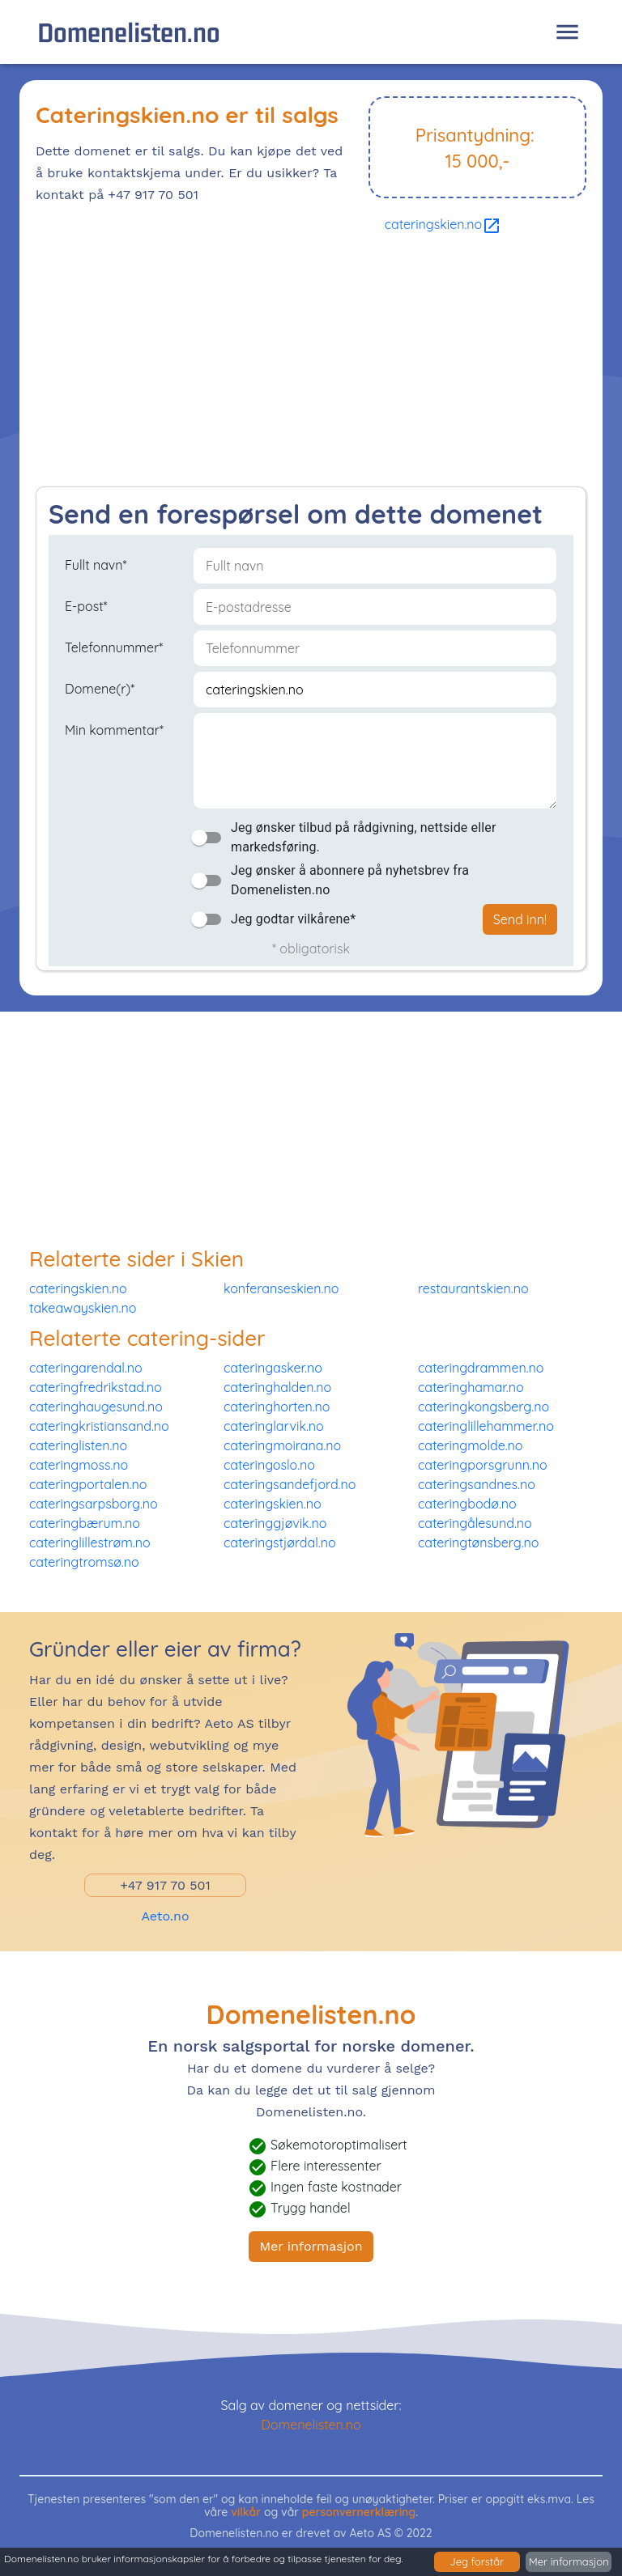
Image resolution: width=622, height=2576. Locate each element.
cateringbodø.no (467, 1504)
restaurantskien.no (473, 1288)
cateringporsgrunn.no (482, 1465)
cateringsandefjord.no (290, 1484)
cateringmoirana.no (282, 1445)
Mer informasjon (310, 2246)
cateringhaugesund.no (96, 1406)
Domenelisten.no (128, 32)
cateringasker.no (273, 1368)
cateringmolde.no (470, 1445)
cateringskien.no (443, 224)
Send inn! (520, 919)
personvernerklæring (359, 2512)
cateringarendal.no (86, 1368)
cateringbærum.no (84, 1523)
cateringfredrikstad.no (95, 1387)
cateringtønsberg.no (478, 1542)
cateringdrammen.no (481, 1368)
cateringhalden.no (277, 1387)
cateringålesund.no (475, 1523)
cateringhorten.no (277, 1406)
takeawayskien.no (82, 1308)
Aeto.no (165, 1916)
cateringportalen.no (88, 1484)
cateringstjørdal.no (280, 1542)
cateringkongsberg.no (483, 1406)
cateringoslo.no (269, 1465)
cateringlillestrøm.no (90, 1542)
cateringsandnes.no (476, 1484)
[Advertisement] (311, 365)
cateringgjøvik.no (275, 1523)
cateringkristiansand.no (99, 1426)
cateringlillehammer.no (486, 1426)
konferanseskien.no (281, 1288)
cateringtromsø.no (84, 1562)
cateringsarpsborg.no (93, 1504)
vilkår (246, 2512)
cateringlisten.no (78, 1445)
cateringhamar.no (471, 1387)
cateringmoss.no (78, 1465)
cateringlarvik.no (274, 1426)
